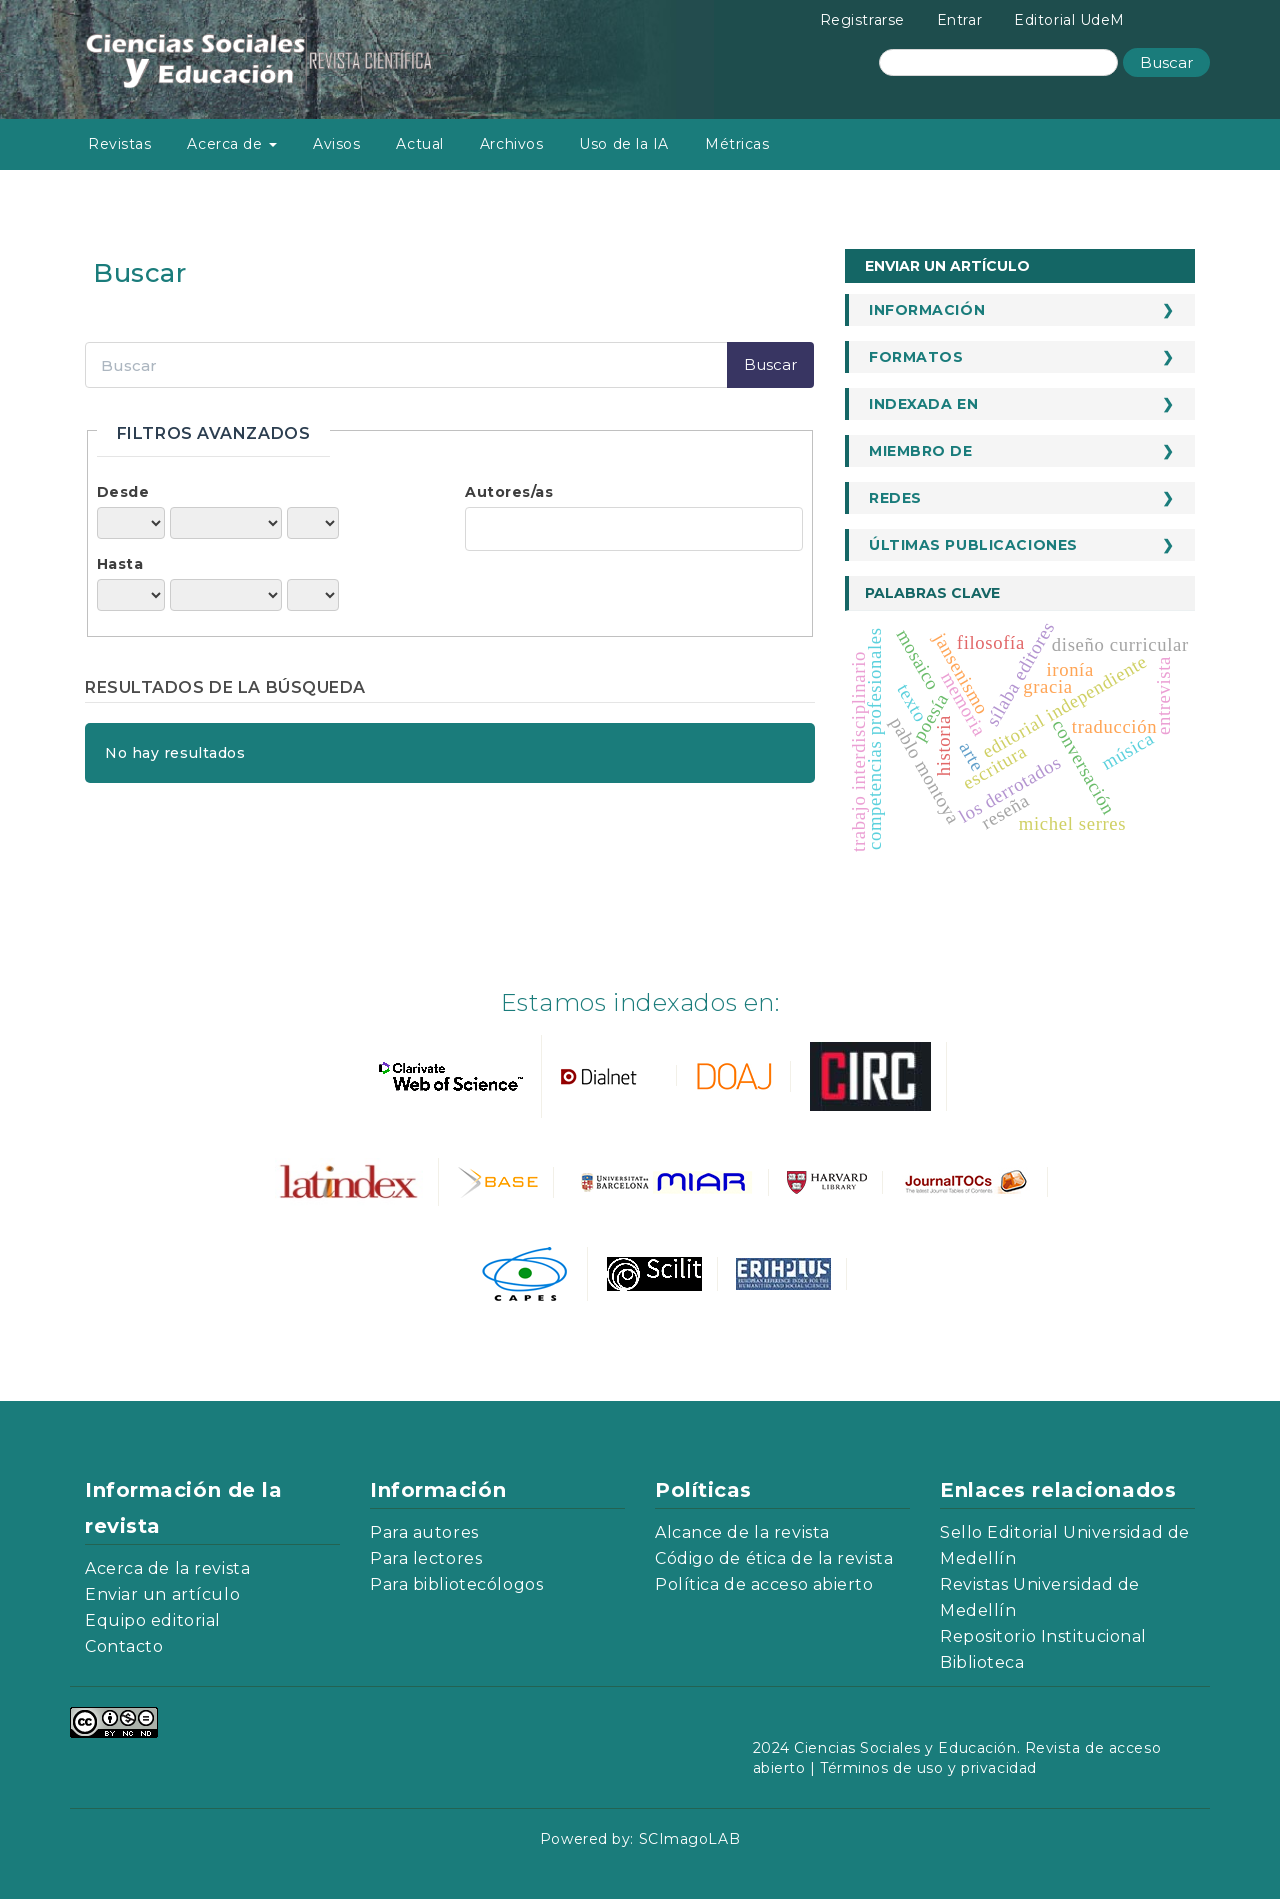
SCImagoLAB (690, 1839)
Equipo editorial (153, 1620)
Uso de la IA (624, 144)
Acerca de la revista (167, 1568)
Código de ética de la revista (774, 1558)
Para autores (424, 1532)
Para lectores (426, 1558)
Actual (419, 144)
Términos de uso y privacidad (928, 1768)
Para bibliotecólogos (456, 1584)
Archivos (511, 144)
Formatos (916, 357)
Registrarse (862, 20)
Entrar (959, 20)
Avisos (336, 144)
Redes (895, 498)
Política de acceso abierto (764, 1584)
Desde (123, 492)
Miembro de (921, 451)
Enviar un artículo (947, 266)
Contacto (124, 1646)
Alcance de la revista (742, 1532)
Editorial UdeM (1069, 20)
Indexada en (923, 404)
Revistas (119, 144)
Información (927, 310)
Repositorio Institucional (1043, 1636)
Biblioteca (982, 1662)
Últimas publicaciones (973, 545)
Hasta (120, 564)
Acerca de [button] (232, 144)
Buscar (1166, 62)
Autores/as (509, 492)
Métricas (737, 144)
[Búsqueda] (998, 62)
